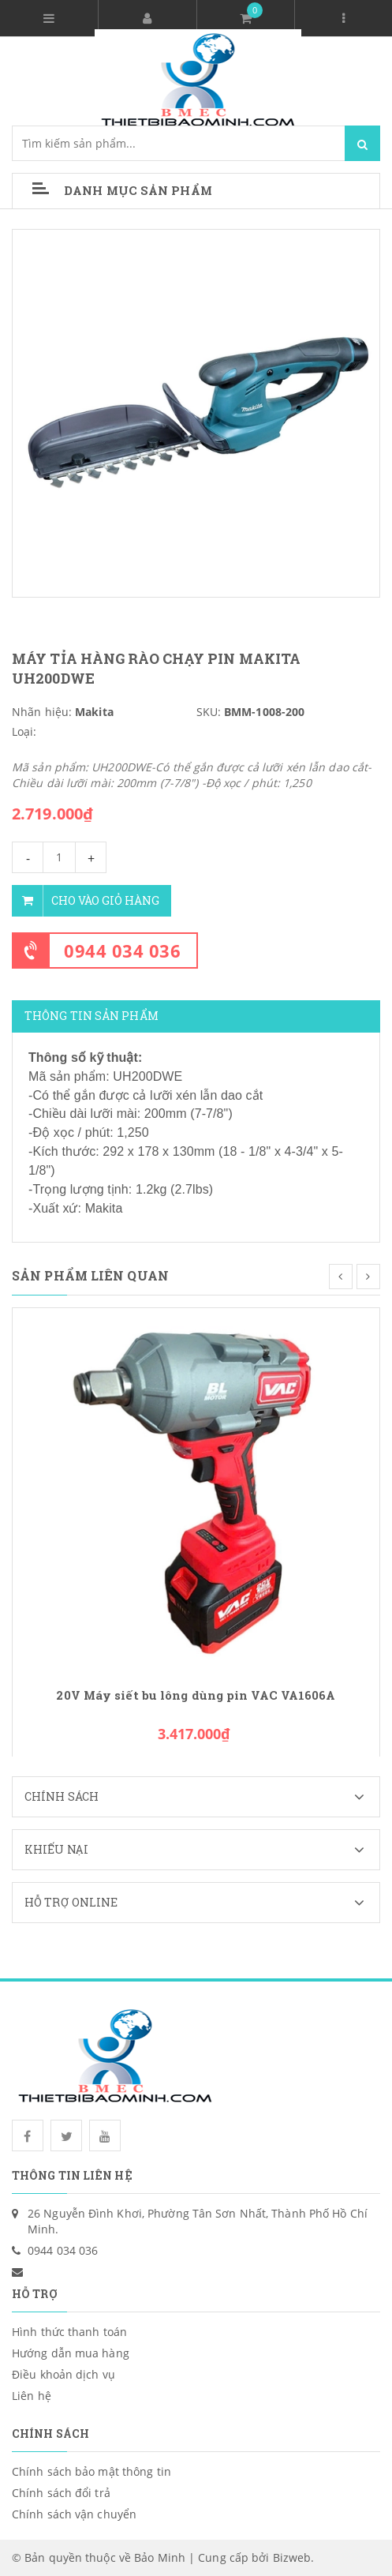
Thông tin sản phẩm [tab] (91, 1015)
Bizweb (292, 2557)
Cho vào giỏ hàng (85, 901)
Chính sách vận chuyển (74, 2514)
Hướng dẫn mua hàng (70, 2352)
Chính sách (201, 1797)
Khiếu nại (201, 1849)
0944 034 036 (122, 950)
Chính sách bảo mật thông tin (91, 2471)
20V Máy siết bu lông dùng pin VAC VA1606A (195, 1695)
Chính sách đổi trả (61, 2492)
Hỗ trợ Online (201, 1902)
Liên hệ (31, 2395)
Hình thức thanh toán (69, 2331)
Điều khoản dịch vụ (63, 2374)
